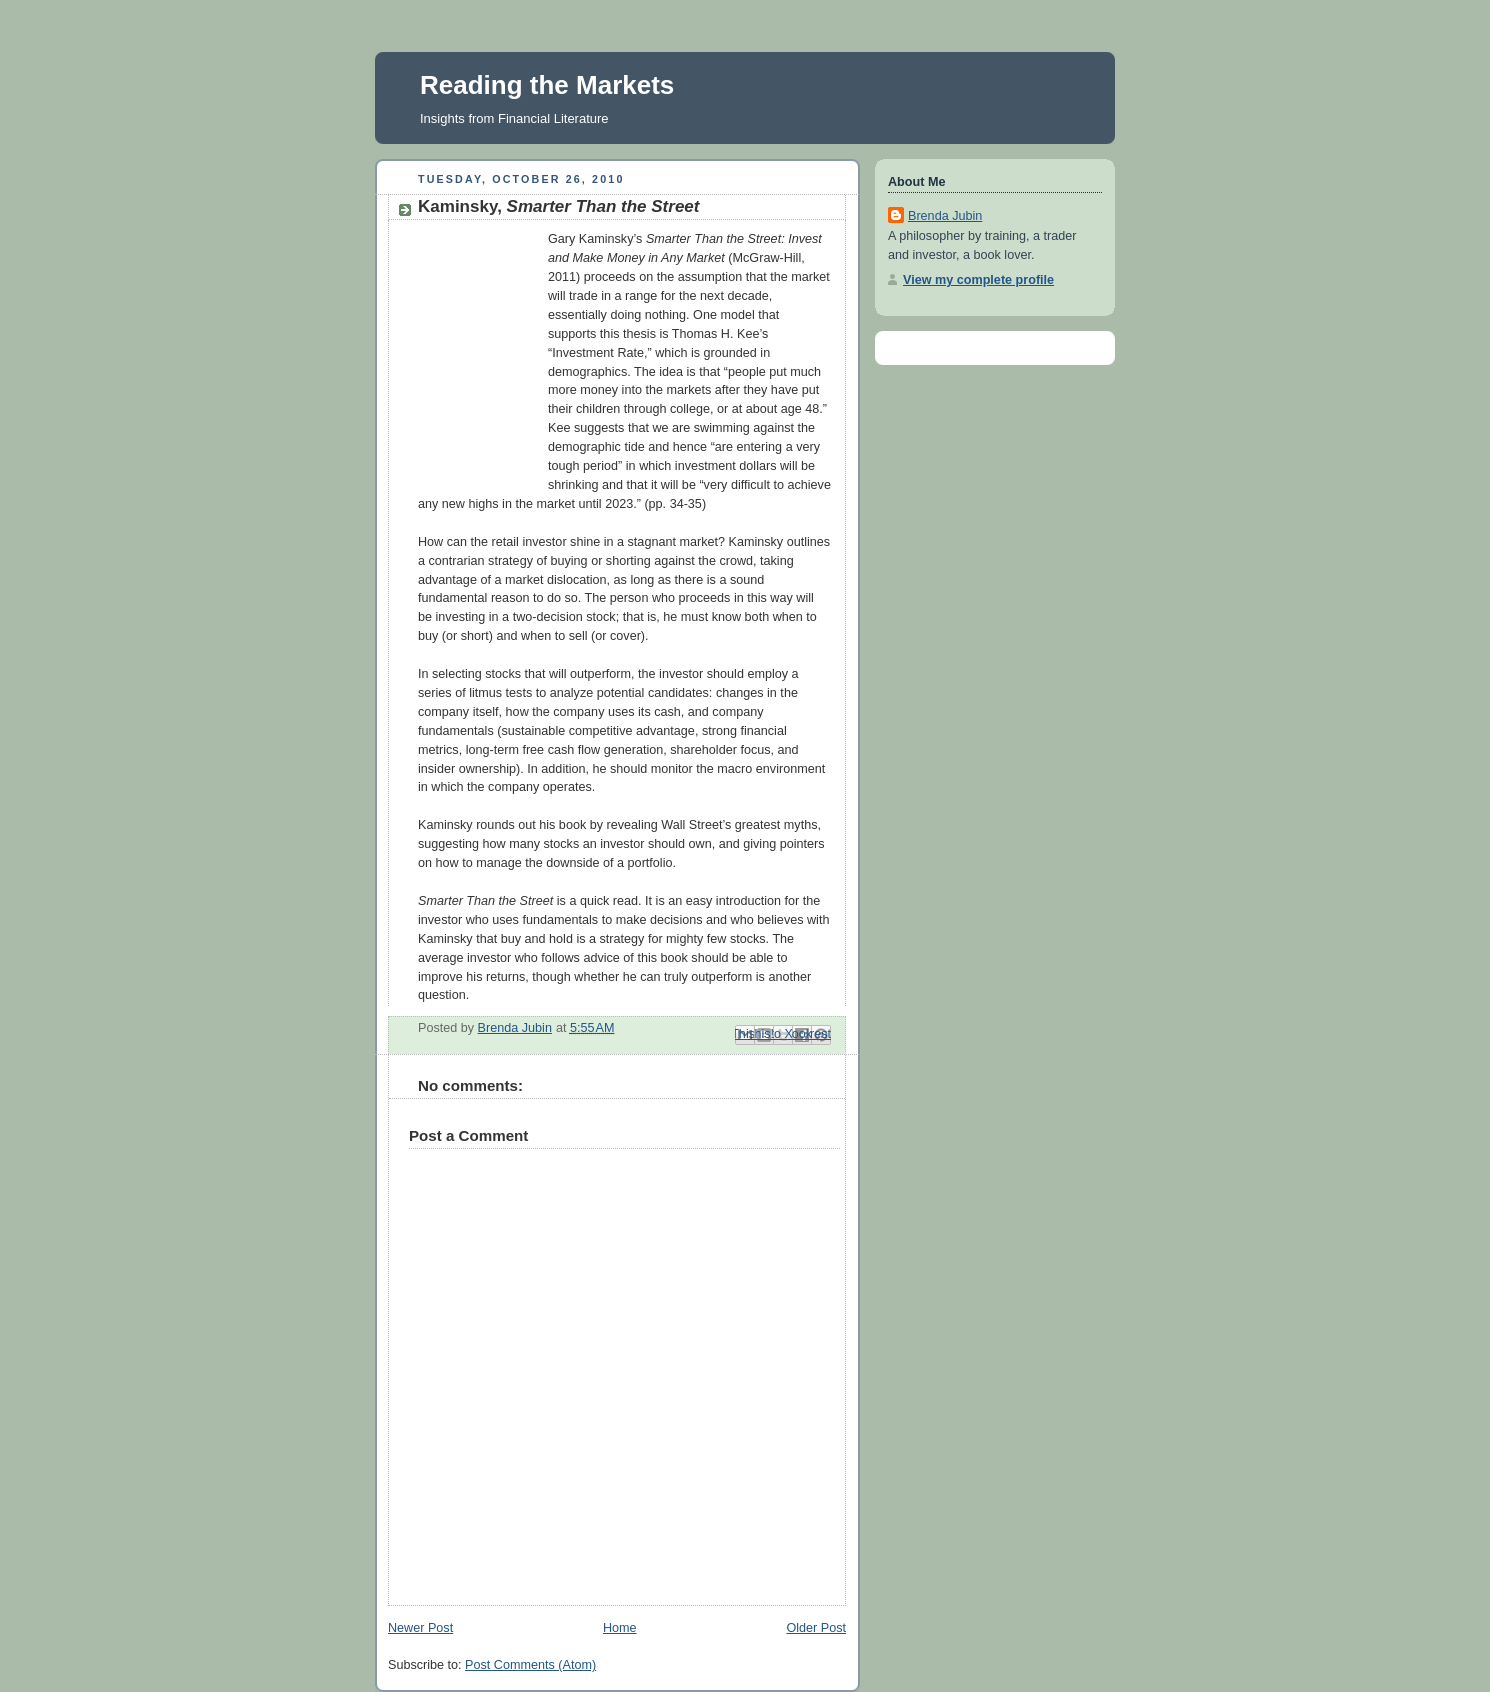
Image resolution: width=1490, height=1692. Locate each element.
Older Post (816, 1628)
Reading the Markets (547, 85)
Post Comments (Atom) (530, 1665)
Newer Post (420, 1628)
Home (620, 1628)
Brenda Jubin (945, 216)
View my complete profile (978, 280)
